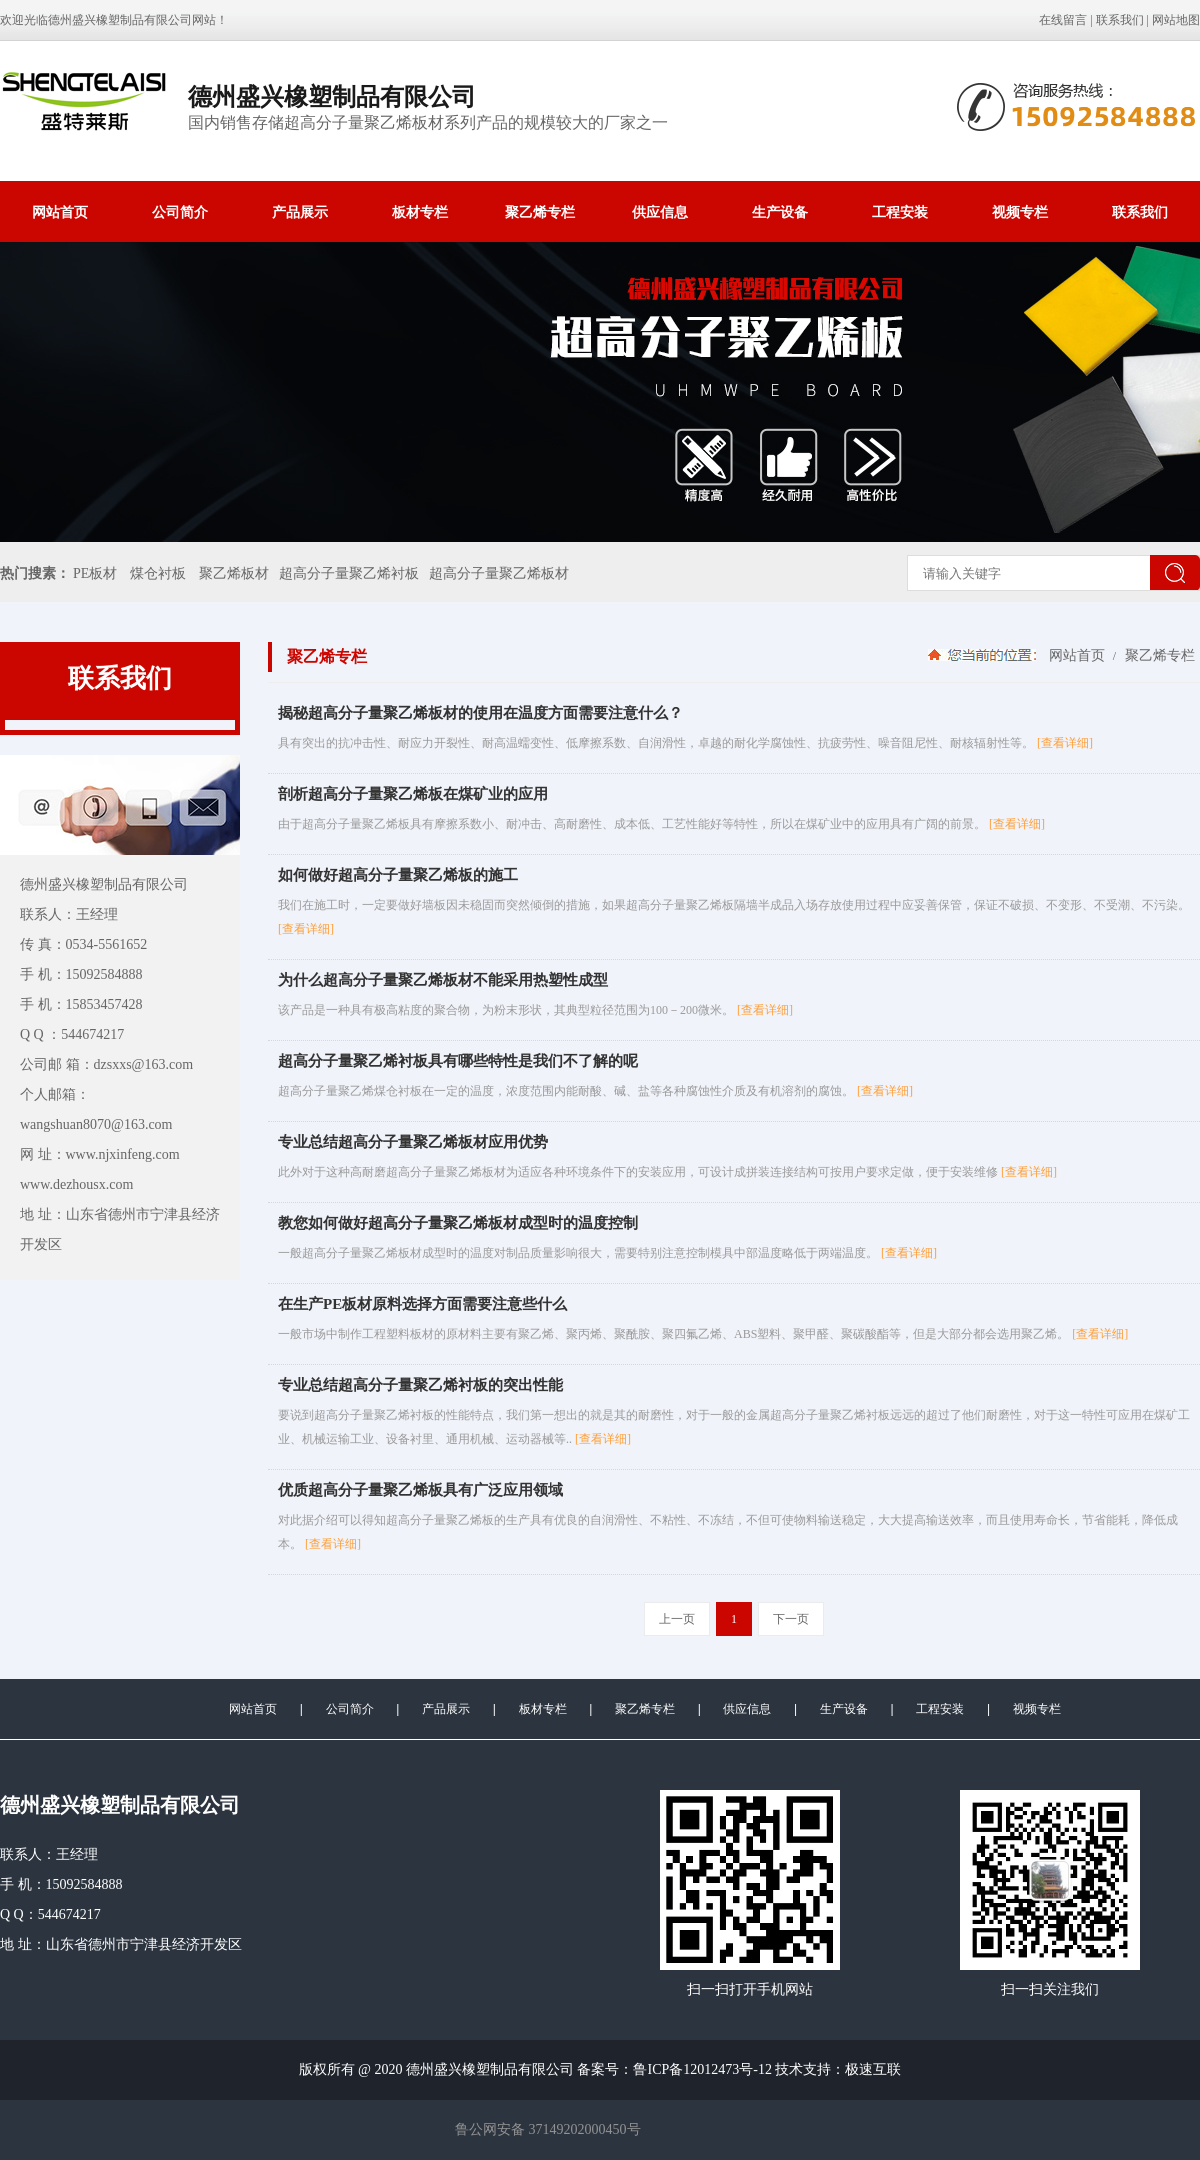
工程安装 (900, 212)
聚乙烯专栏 (540, 212)
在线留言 (1063, 20)
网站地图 (1176, 20)
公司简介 (180, 212)
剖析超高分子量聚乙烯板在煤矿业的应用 (413, 794)
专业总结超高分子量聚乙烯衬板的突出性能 (420, 1385)
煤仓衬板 (158, 573)
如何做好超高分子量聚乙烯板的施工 (398, 875)
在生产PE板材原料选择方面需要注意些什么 (422, 1304)
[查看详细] (1065, 743)
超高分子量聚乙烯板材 (499, 573)
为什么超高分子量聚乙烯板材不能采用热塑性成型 (443, 980)
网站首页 (60, 212)
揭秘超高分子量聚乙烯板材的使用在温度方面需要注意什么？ (480, 713)
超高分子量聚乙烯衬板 (349, 573)
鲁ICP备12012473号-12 (702, 2069)
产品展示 (300, 212)
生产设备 (780, 212)
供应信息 (660, 212)
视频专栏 (1020, 212)
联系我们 (1120, 20)
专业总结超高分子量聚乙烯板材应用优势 (413, 1142)
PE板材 (95, 573)
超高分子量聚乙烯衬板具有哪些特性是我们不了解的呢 (458, 1061)
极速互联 (873, 2069)
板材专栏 (420, 212)
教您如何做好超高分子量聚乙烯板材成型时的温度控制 (458, 1223)
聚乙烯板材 (234, 573)
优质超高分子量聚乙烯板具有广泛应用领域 (420, 1490)
